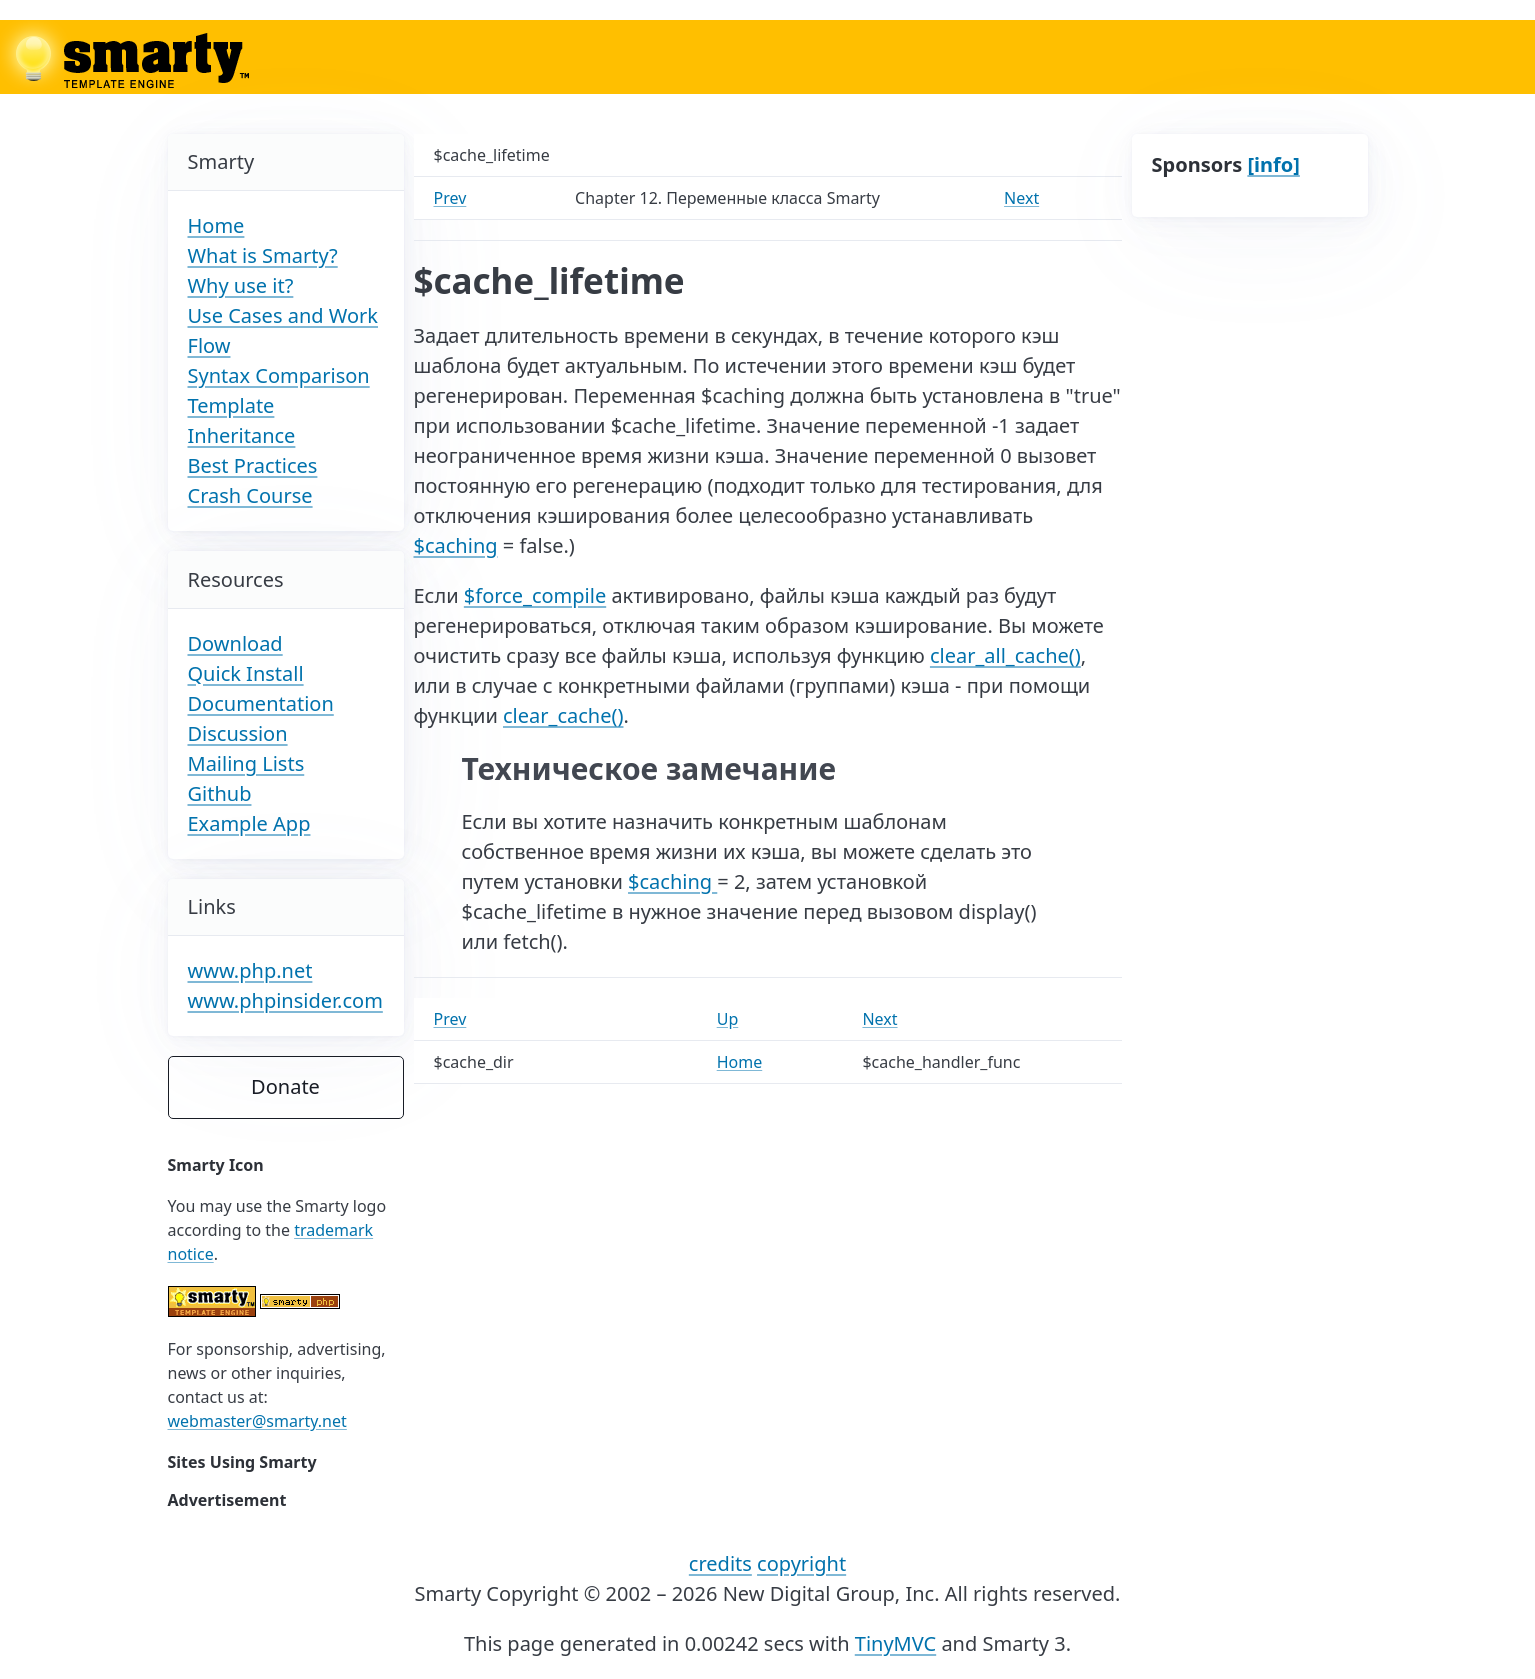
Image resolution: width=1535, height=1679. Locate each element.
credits (720, 1563)
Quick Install (246, 673)
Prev (450, 198)
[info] (1273, 164)
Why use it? (241, 285)
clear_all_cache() (1005, 655)
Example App (249, 823)
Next (1021, 198)
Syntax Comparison (279, 375)
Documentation (261, 703)
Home (216, 225)
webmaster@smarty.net (257, 1421)
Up (728, 1019)
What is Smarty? (263, 255)
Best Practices (253, 465)
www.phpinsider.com (285, 1000)
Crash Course (250, 495)
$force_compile (535, 595)
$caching (456, 545)
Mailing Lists (246, 763)
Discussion (238, 733)
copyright (801, 1563)
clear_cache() (563, 715)
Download (235, 643)
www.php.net (250, 970)
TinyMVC (895, 1643)
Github (220, 793)
